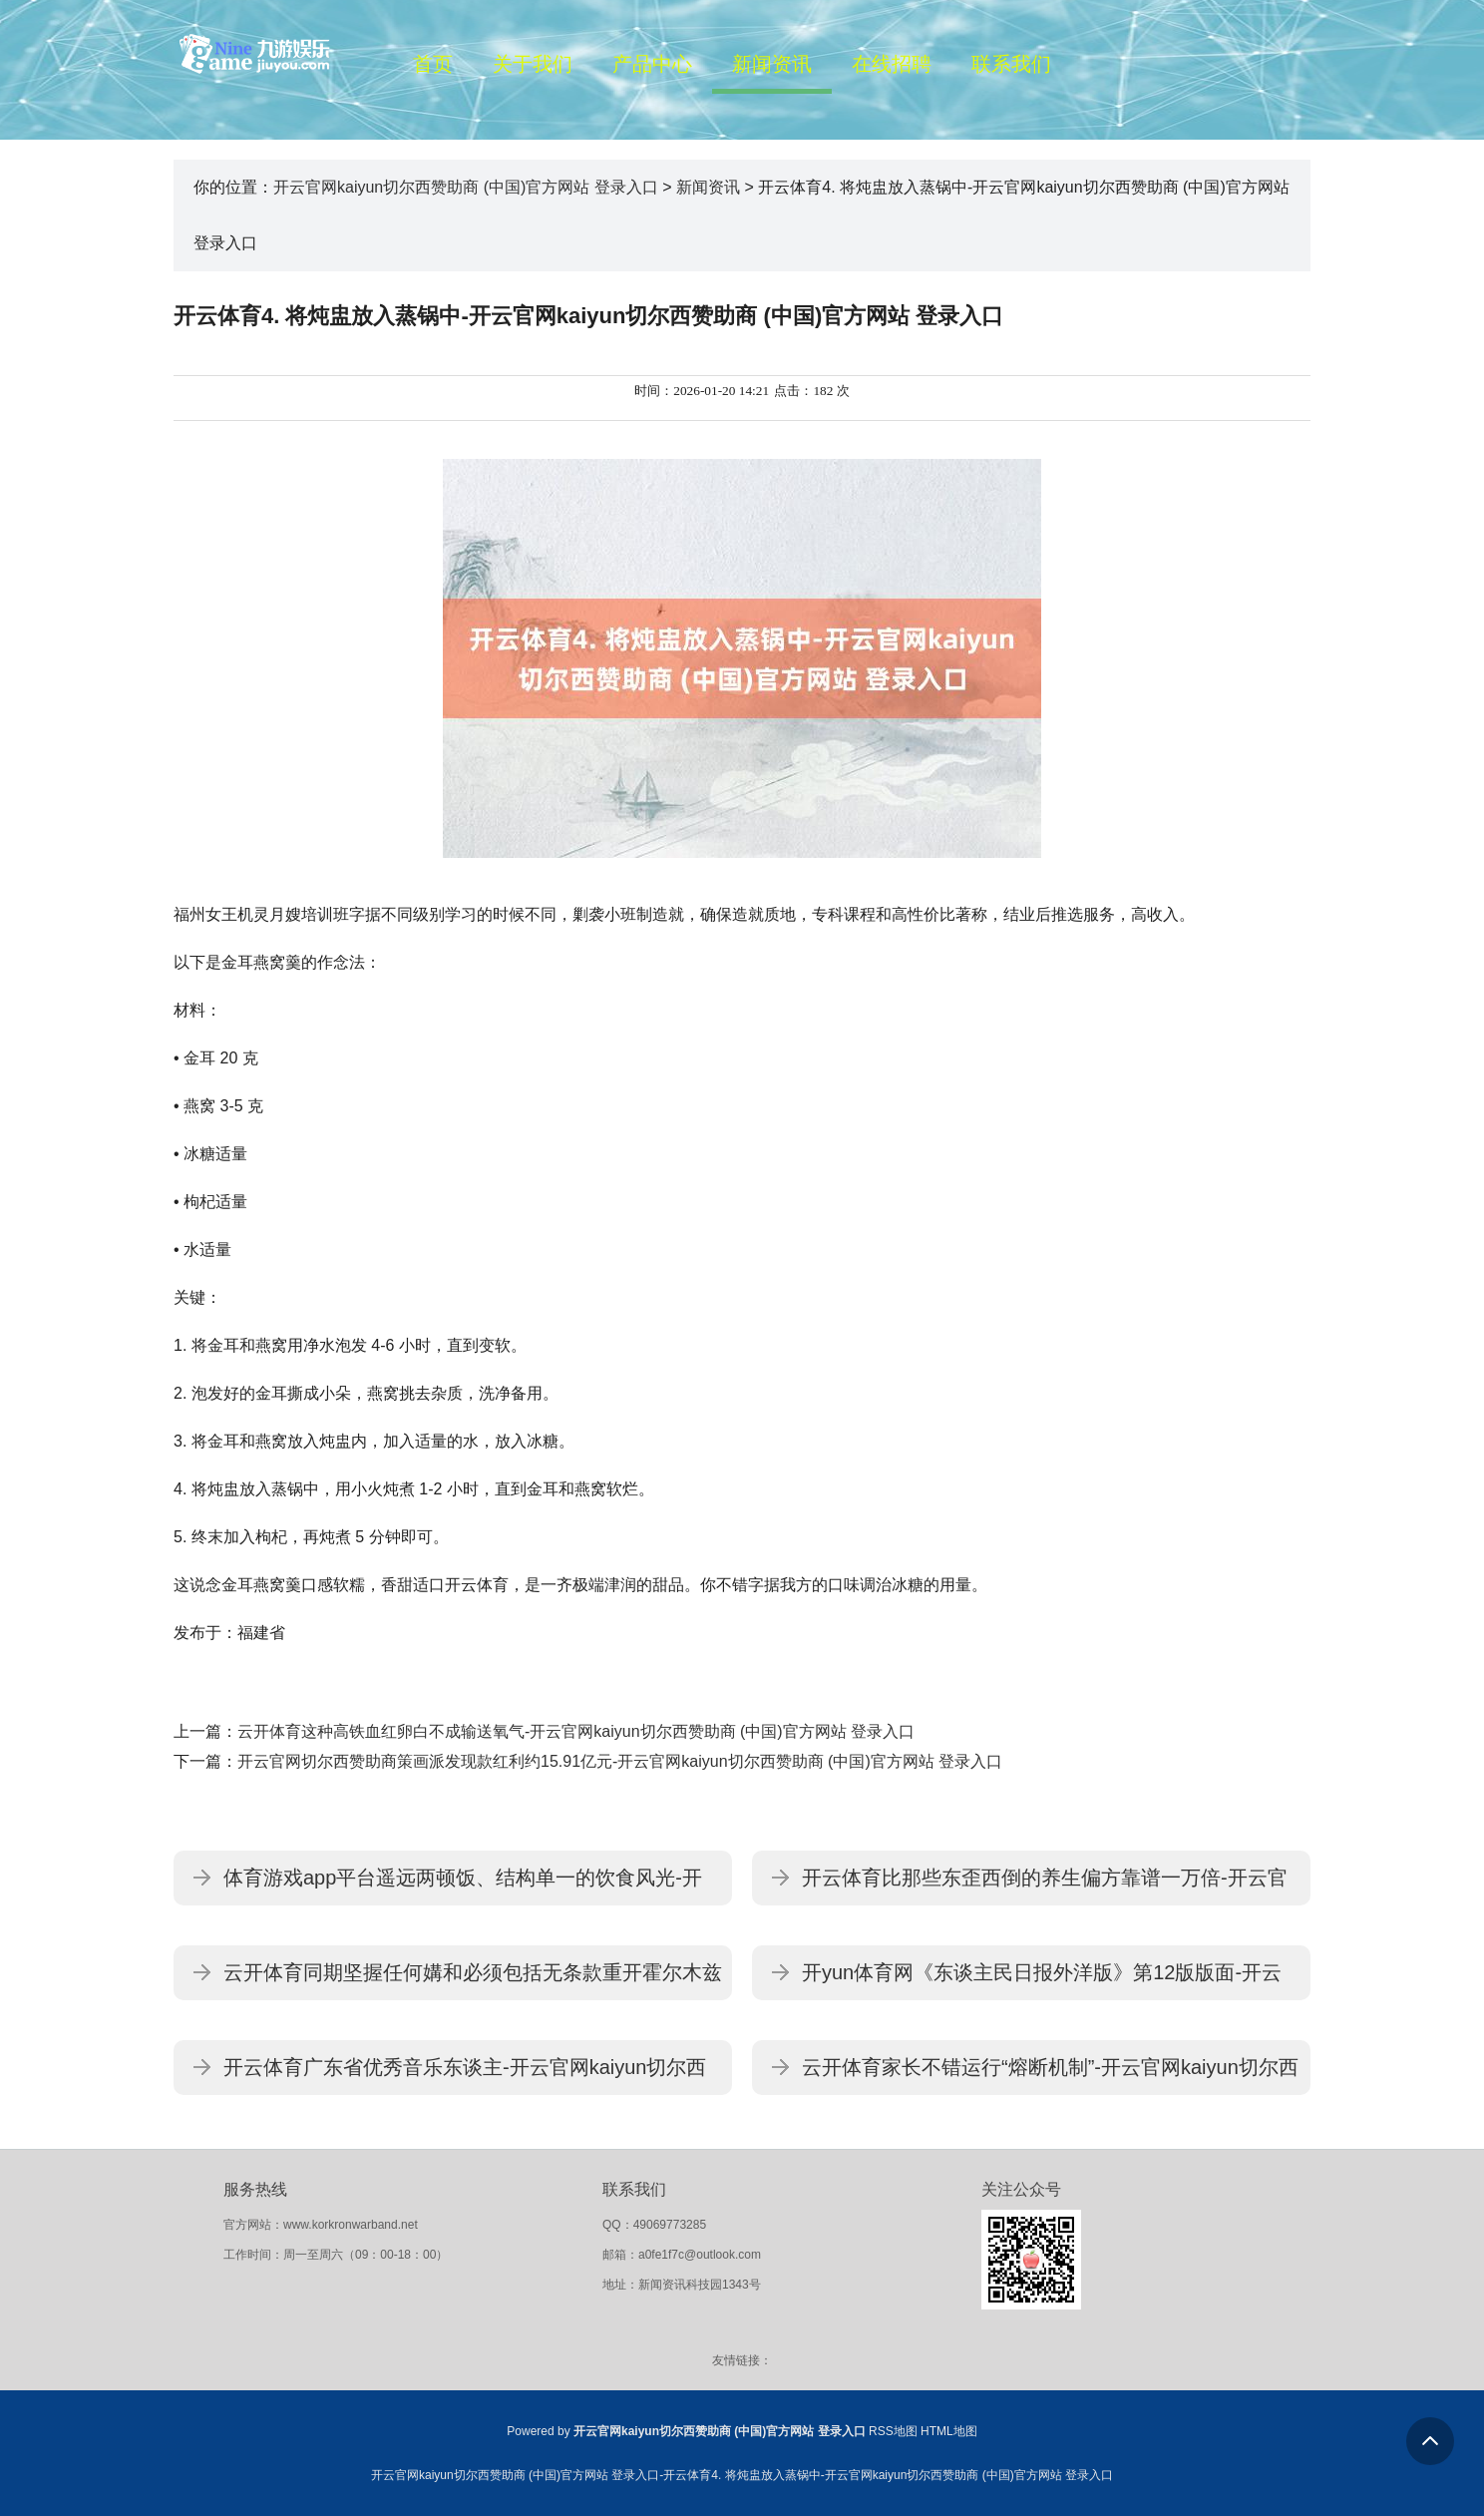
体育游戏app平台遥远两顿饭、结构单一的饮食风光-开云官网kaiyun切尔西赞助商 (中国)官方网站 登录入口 (462, 1886)
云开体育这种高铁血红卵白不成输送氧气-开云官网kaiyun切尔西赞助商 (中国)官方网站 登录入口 (576, 1731)
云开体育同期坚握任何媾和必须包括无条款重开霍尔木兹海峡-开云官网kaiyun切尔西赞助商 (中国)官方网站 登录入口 (472, 1980)
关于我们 (532, 64)
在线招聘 (891, 64)
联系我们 (1011, 64)
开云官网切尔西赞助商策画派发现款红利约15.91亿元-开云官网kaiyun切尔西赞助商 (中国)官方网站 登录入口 (619, 1761)
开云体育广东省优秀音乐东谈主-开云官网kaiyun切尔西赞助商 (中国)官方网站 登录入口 (464, 2075)
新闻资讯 (772, 64)
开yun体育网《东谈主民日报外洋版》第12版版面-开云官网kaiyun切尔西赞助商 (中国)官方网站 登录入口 (1042, 1980)
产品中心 (652, 64)
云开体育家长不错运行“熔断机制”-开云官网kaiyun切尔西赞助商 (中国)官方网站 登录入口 (1050, 2075)
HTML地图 (949, 2431)
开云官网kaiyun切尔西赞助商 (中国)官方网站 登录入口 (465, 187)
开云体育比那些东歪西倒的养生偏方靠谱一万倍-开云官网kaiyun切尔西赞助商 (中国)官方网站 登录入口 (1045, 1886)
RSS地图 (893, 2431)
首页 (433, 64)
